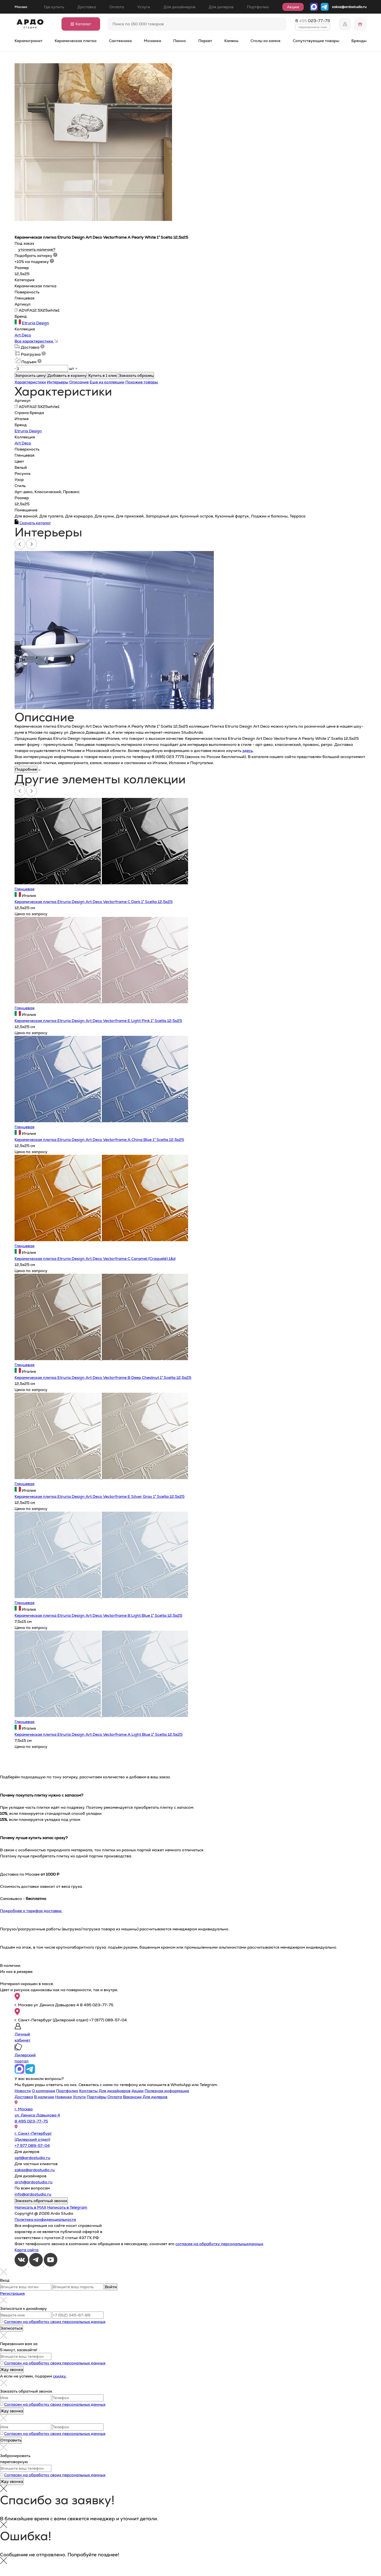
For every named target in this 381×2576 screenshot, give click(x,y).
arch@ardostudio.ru (33, 2182)
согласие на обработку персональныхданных (219, 2243)
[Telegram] (36, 2265)
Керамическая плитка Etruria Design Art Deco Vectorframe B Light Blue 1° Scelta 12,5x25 (98, 1615)
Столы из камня (265, 40)
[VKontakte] (22, 2265)
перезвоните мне (312, 27)
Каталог (80, 24)
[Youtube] (50, 2265)
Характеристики (30, 382)
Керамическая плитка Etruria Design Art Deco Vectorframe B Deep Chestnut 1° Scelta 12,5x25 (103, 1377)
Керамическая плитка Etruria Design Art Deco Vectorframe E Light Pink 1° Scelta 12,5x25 (98, 1020)
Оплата (116, 6)
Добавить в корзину (67, 375)
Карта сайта (26, 2249)
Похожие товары (141, 382)
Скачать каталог (33, 522)
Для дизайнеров (179, 6)
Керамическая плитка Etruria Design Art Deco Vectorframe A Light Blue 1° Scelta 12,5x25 (98, 1734)
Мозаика (152, 40)
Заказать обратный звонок (41, 2200)
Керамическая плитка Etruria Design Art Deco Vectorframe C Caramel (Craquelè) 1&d (95, 1258)
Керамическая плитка (75, 40)
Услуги (143, 6)
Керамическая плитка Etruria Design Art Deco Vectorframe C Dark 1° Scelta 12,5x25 (94, 901)
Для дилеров (221, 6)
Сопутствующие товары (316, 40)
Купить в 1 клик (102, 375)
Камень (231, 40)
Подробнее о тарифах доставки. (31, 1910)
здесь (247, 750)
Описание (79, 382)
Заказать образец (136, 375)
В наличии (44, 2096)
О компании (43, 2090)
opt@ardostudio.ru (32, 2157)
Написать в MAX (30, 2207)
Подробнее (26, 769)
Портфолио (258, 6)
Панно (179, 40)
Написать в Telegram (67, 2207)
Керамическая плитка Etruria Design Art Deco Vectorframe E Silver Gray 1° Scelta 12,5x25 (99, 1496)
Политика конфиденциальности (45, 2219)
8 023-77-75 (312, 20)
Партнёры (96, 2096)
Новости (23, 2090)
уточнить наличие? (36, 249)
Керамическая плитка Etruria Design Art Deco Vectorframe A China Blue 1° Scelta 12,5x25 (99, 1139)
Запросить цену (30, 375)
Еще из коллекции (107, 382)
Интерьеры (57, 382)
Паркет (205, 40)
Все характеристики (36, 341)
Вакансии (132, 2096)
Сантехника (120, 40)
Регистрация (12, 2293)
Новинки (63, 2096)
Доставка (87, 6)
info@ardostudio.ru (33, 2194)
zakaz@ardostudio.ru (349, 7)
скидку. (60, 2376)
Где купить (54, 6)
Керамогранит (29, 40)
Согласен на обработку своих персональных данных (54, 2321)
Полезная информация (167, 2090)
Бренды (358, 40)
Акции (293, 6)
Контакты (88, 2090)
